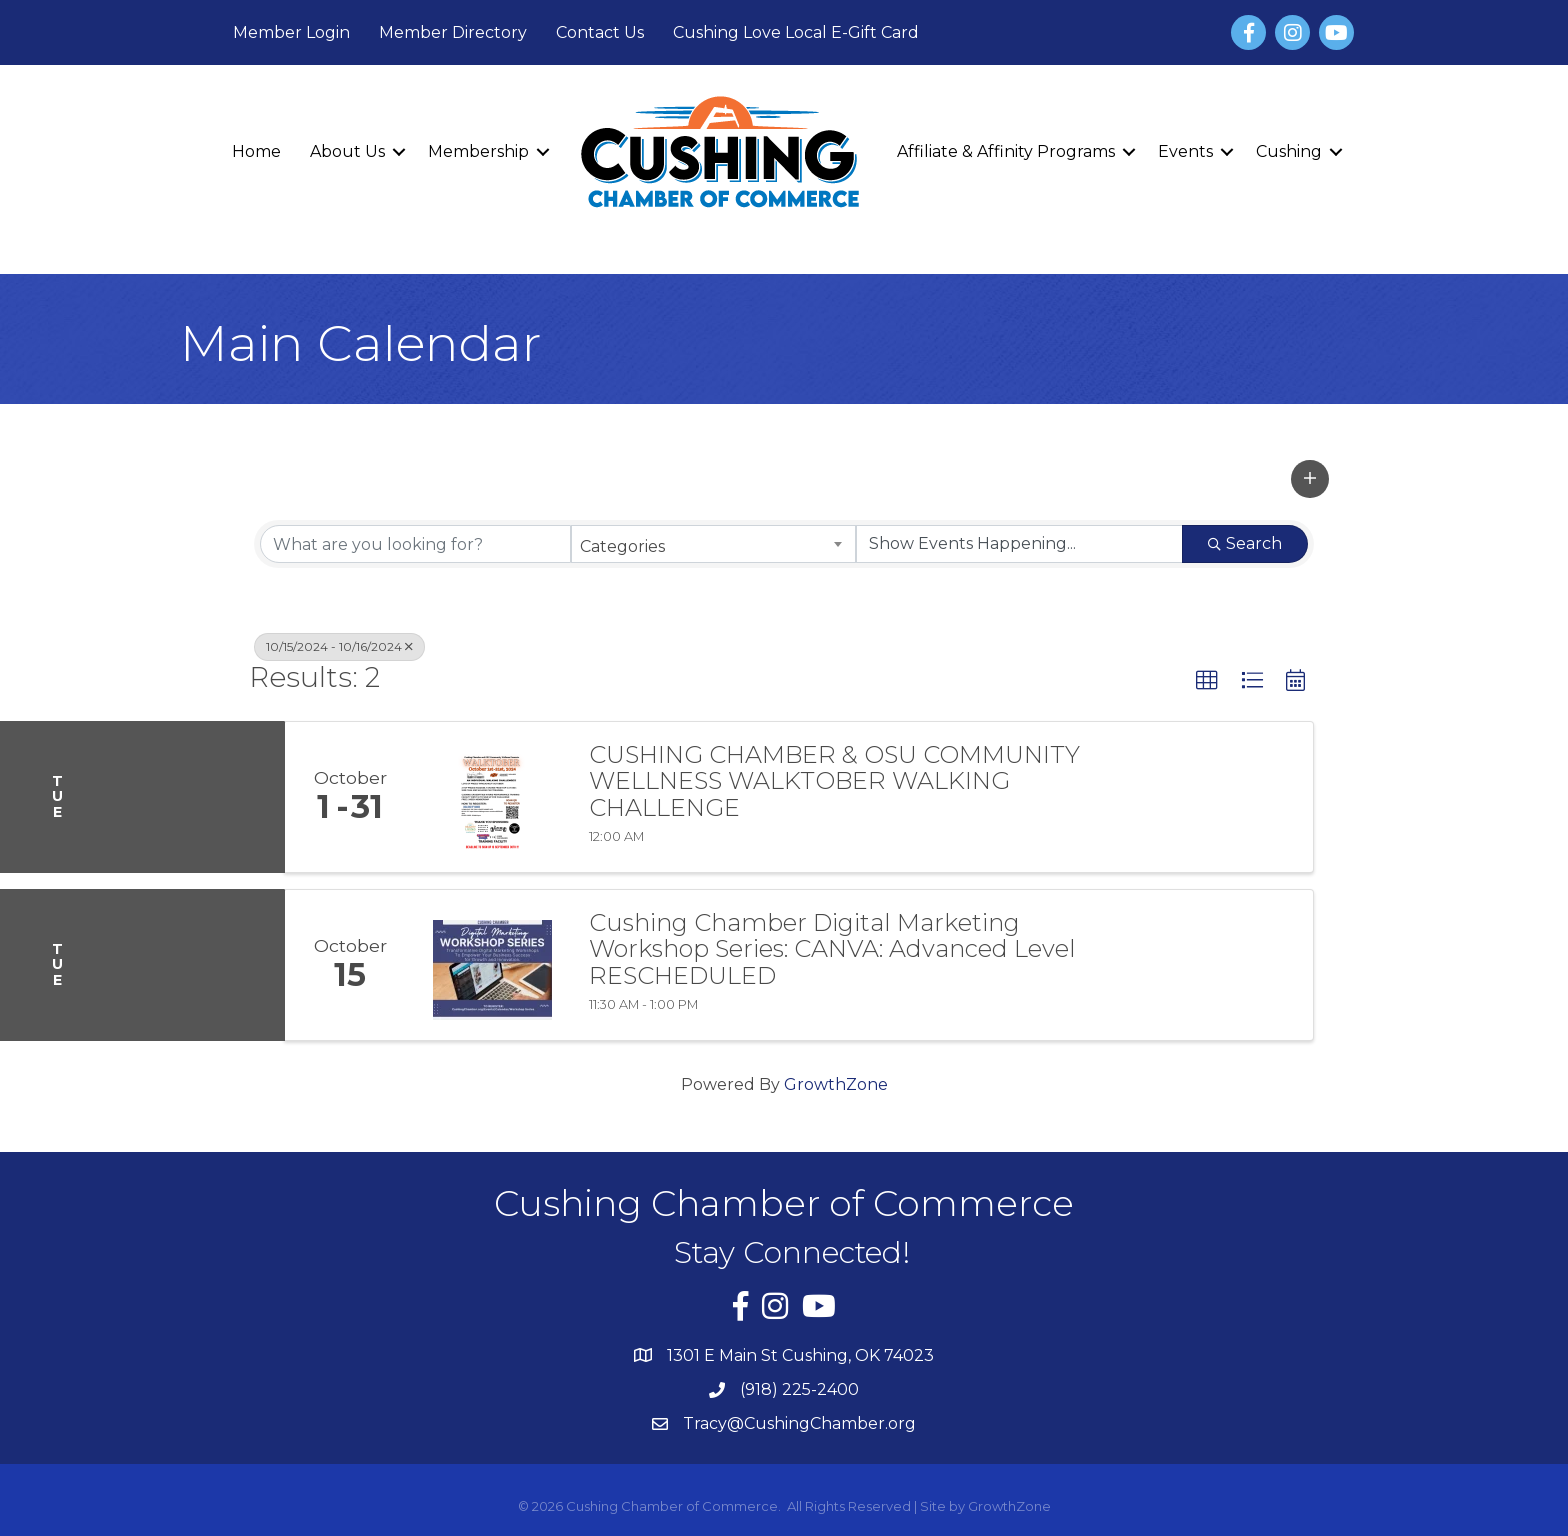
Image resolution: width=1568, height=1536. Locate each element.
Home (256, 151)
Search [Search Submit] (1245, 543)
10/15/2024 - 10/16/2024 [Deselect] (339, 646)
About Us (347, 151)
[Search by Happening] (1019, 544)
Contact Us (600, 32)
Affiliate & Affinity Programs (1006, 151)
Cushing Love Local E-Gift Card (796, 32)
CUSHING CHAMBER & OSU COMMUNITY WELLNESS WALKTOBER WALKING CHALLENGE (834, 781)
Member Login (291, 32)
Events (1185, 151)
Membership (478, 151)
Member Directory (453, 32)
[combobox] (713, 544)
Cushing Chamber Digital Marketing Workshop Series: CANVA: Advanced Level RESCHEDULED (832, 949)
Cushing (1289, 151)
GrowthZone (836, 1084)
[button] (1310, 479)
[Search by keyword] (415, 544)
